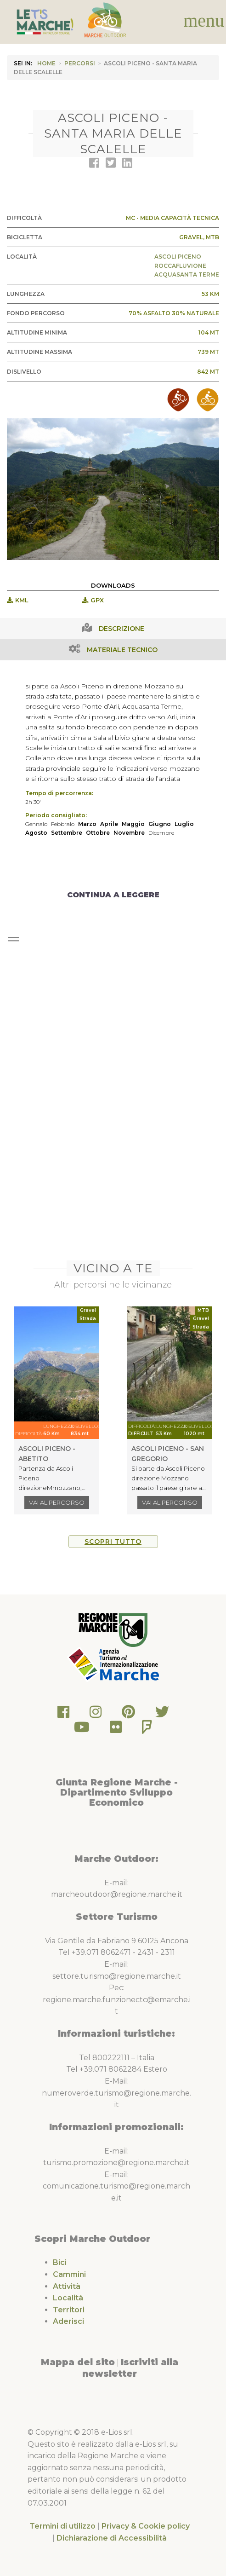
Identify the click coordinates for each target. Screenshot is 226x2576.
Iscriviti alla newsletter (130, 2368)
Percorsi (79, 63)
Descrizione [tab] (121, 628)
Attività (66, 2286)
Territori (69, 2309)
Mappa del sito (78, 2362)
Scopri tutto (113, 1541)
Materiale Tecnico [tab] (122, 650)
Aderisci (68, 2321)
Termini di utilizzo (62, 2526)
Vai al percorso (57, 1502)
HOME (46, 63)
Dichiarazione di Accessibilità (111, 2538)
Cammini (69, 2274)
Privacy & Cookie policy (146, 2526)
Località (68, 2297)
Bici (60, 2262)
